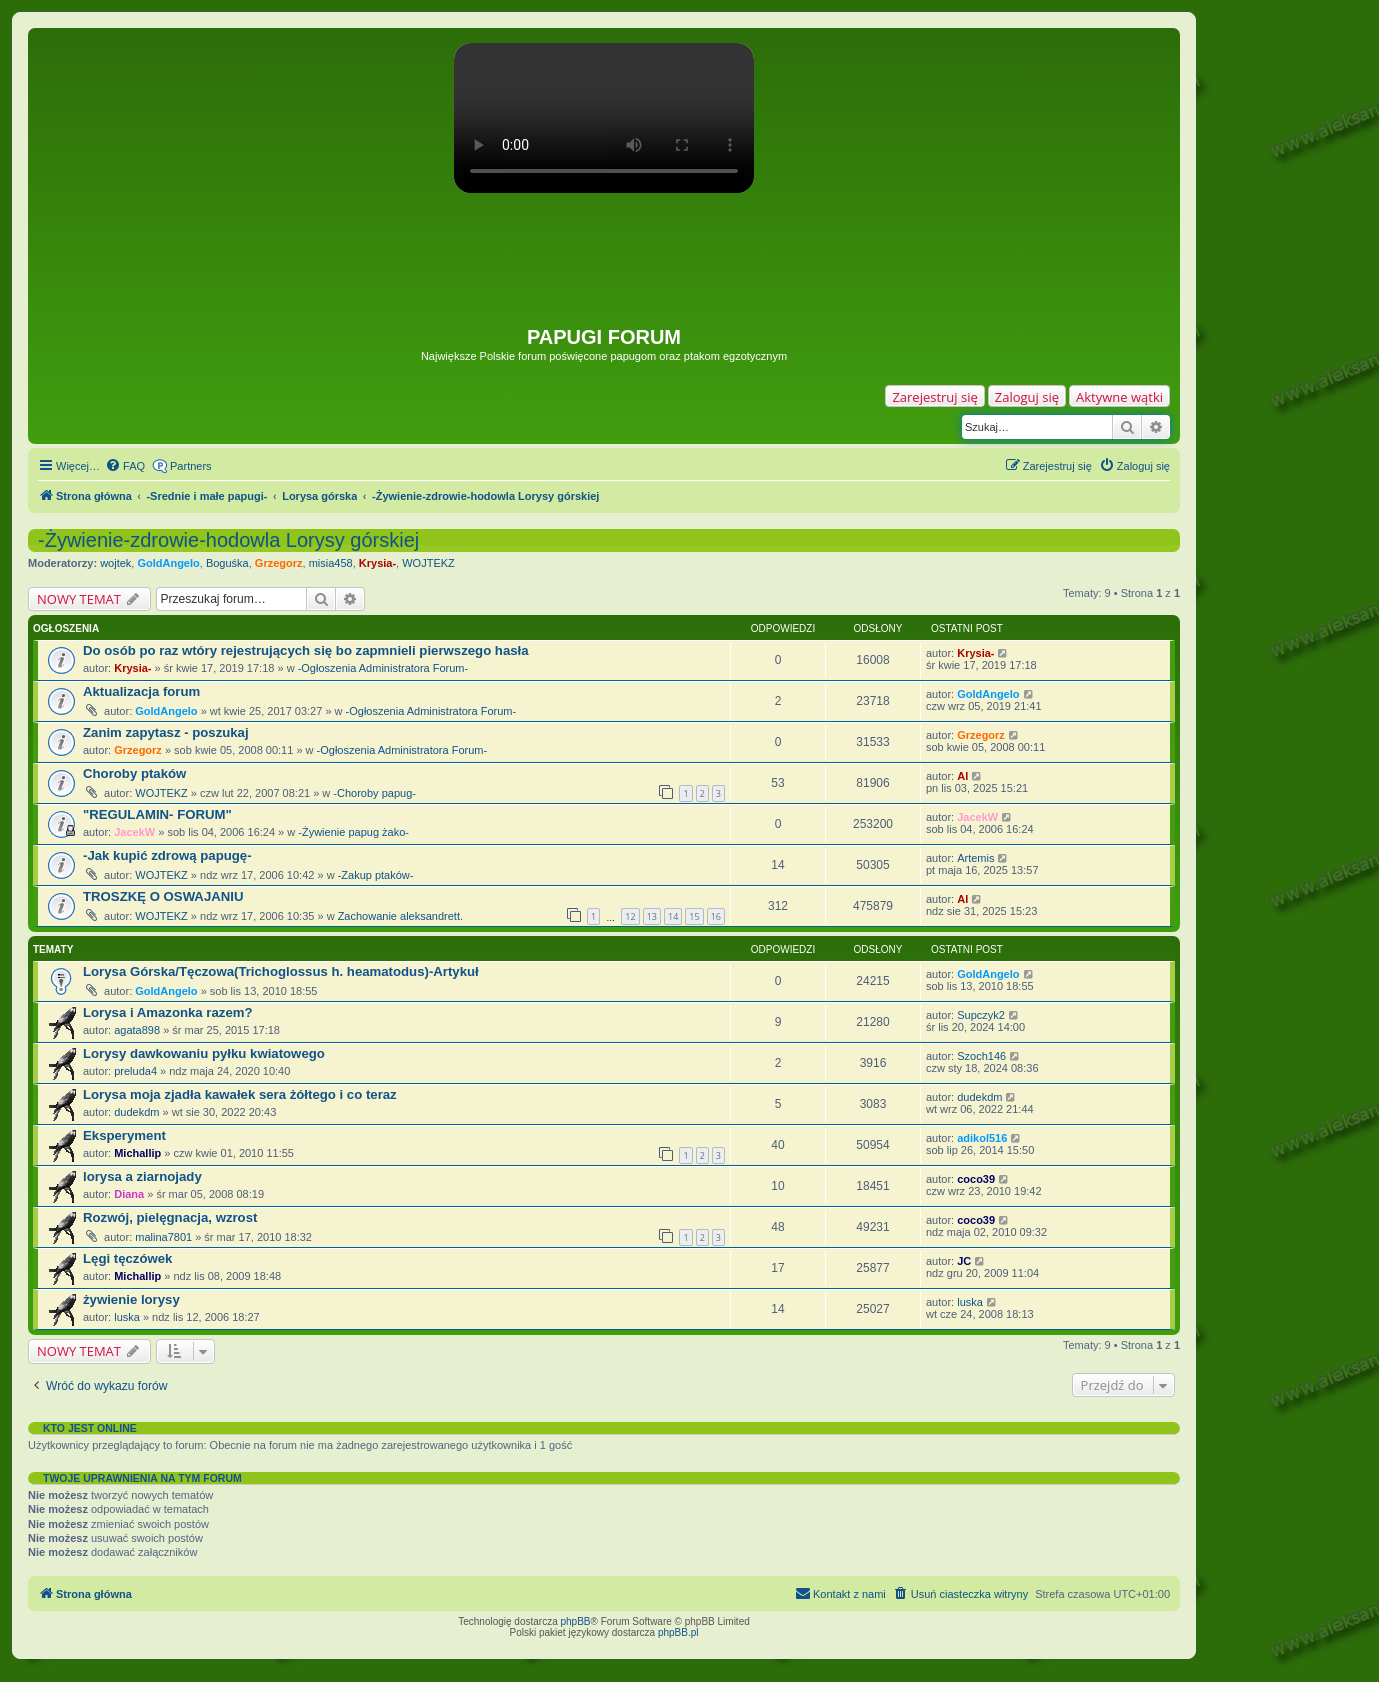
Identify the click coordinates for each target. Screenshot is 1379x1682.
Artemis (975, 858)
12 (630, 916)
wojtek (115, 563)
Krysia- (377, 563)
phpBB (576, 1621)
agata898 (137, 1030)
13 (652, 916)
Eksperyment (124, 1135)
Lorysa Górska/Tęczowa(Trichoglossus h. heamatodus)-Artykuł (281, 971)
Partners (191, 466)
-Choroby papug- (374, 793)
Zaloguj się (1027, 397)
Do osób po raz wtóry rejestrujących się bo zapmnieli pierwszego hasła (306, 650)
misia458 (331, 563)
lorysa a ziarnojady (142, 1176)
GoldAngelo (168, 563)
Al (962, 776)
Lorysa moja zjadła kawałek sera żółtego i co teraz (240, 1094)
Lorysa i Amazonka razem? (168, 1012)
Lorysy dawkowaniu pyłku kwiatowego (204, 1053)
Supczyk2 (981, 1015)
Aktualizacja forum (141, 691)
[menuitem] (125, 466)
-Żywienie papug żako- (353, 832)
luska (127, 1317)
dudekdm (136, 1112)
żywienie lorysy (131, 1299)
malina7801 (163, 1237)
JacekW (134, 832)
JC (964, 1261)
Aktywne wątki (1119, 397)
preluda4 (135, 1071)
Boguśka (227, 563)
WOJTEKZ (428, 563)
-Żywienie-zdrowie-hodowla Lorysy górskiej (228, 540)
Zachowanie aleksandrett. (400, 916)
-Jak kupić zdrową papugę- (167, 855)
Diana (129, 1194)
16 (716, 916)
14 (673, 916)
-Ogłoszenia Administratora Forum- (383, 668)
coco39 (976, 1179)
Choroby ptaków (134, 773)
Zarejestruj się (934, 397)
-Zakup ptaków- (376, 875)
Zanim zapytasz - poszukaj (166, 732)
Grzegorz (279, 563)
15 (694, 916)
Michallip (137, 1153)
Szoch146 (981, 1056)
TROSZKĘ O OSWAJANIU (163, 896)
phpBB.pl (678, 1632)
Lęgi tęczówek (127, 1258)
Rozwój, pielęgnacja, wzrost (170, 1217)
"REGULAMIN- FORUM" (157, 814)
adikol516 (982, 1138)
